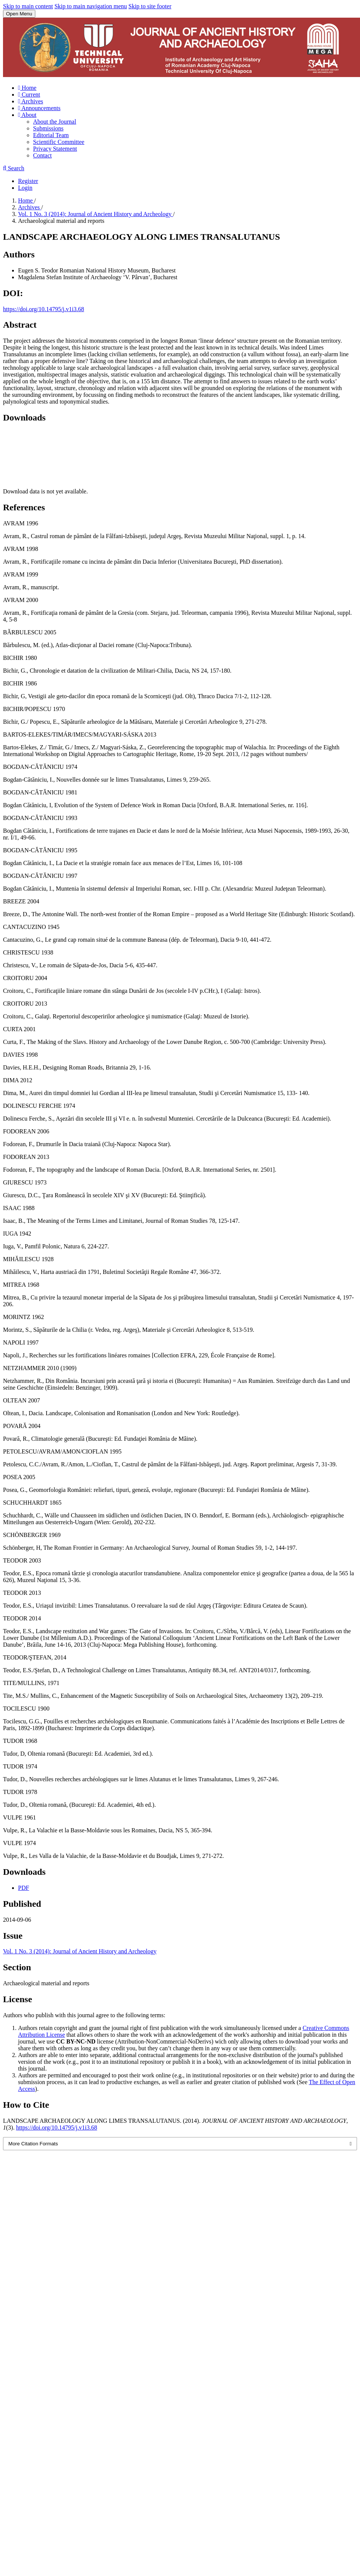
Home (27, 88)
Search (13, 168)
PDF (23, 1888)
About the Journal (54, 121)
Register (28, 181)
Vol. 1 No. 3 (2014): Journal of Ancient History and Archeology (95, 214)
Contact (42, 155)
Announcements (39, 108)
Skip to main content (28, 6)
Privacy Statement (55, 148)
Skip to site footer (150, 6)
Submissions (48, 128)
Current (29, 94)
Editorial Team (51, 135)
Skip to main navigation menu (90, 6)
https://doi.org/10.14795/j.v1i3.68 (43, 309)
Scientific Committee (58, 142)
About (27, 115)
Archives (30, 101)
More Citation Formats (33, 2143)
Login (25, 188)
